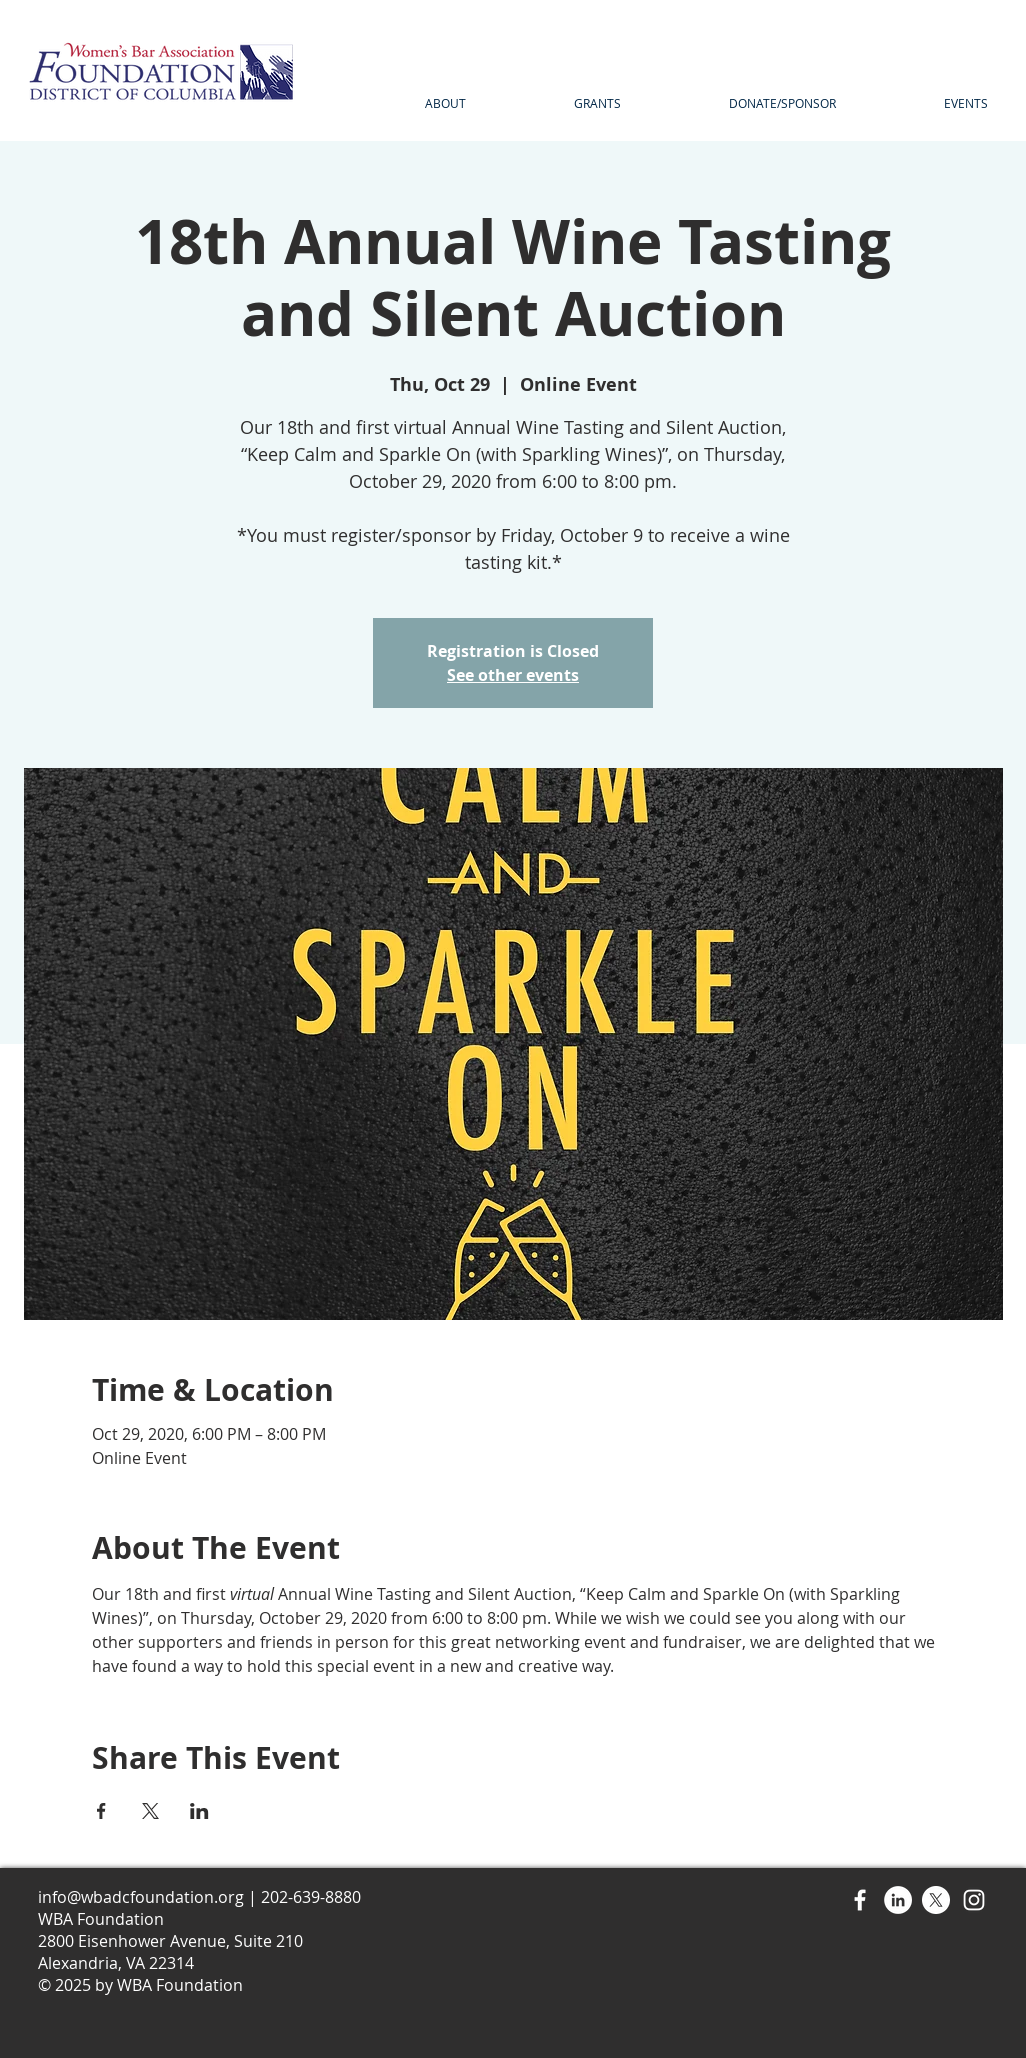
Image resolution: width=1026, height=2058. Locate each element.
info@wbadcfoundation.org (141, 1897)
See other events (513, 675)
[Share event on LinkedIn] (199, 1811)
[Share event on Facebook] (101, 1811)
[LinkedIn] (898, 1900)
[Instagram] (974, 1900)
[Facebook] (860, 1900)
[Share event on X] (150, 1811)
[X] (936, 1900)
